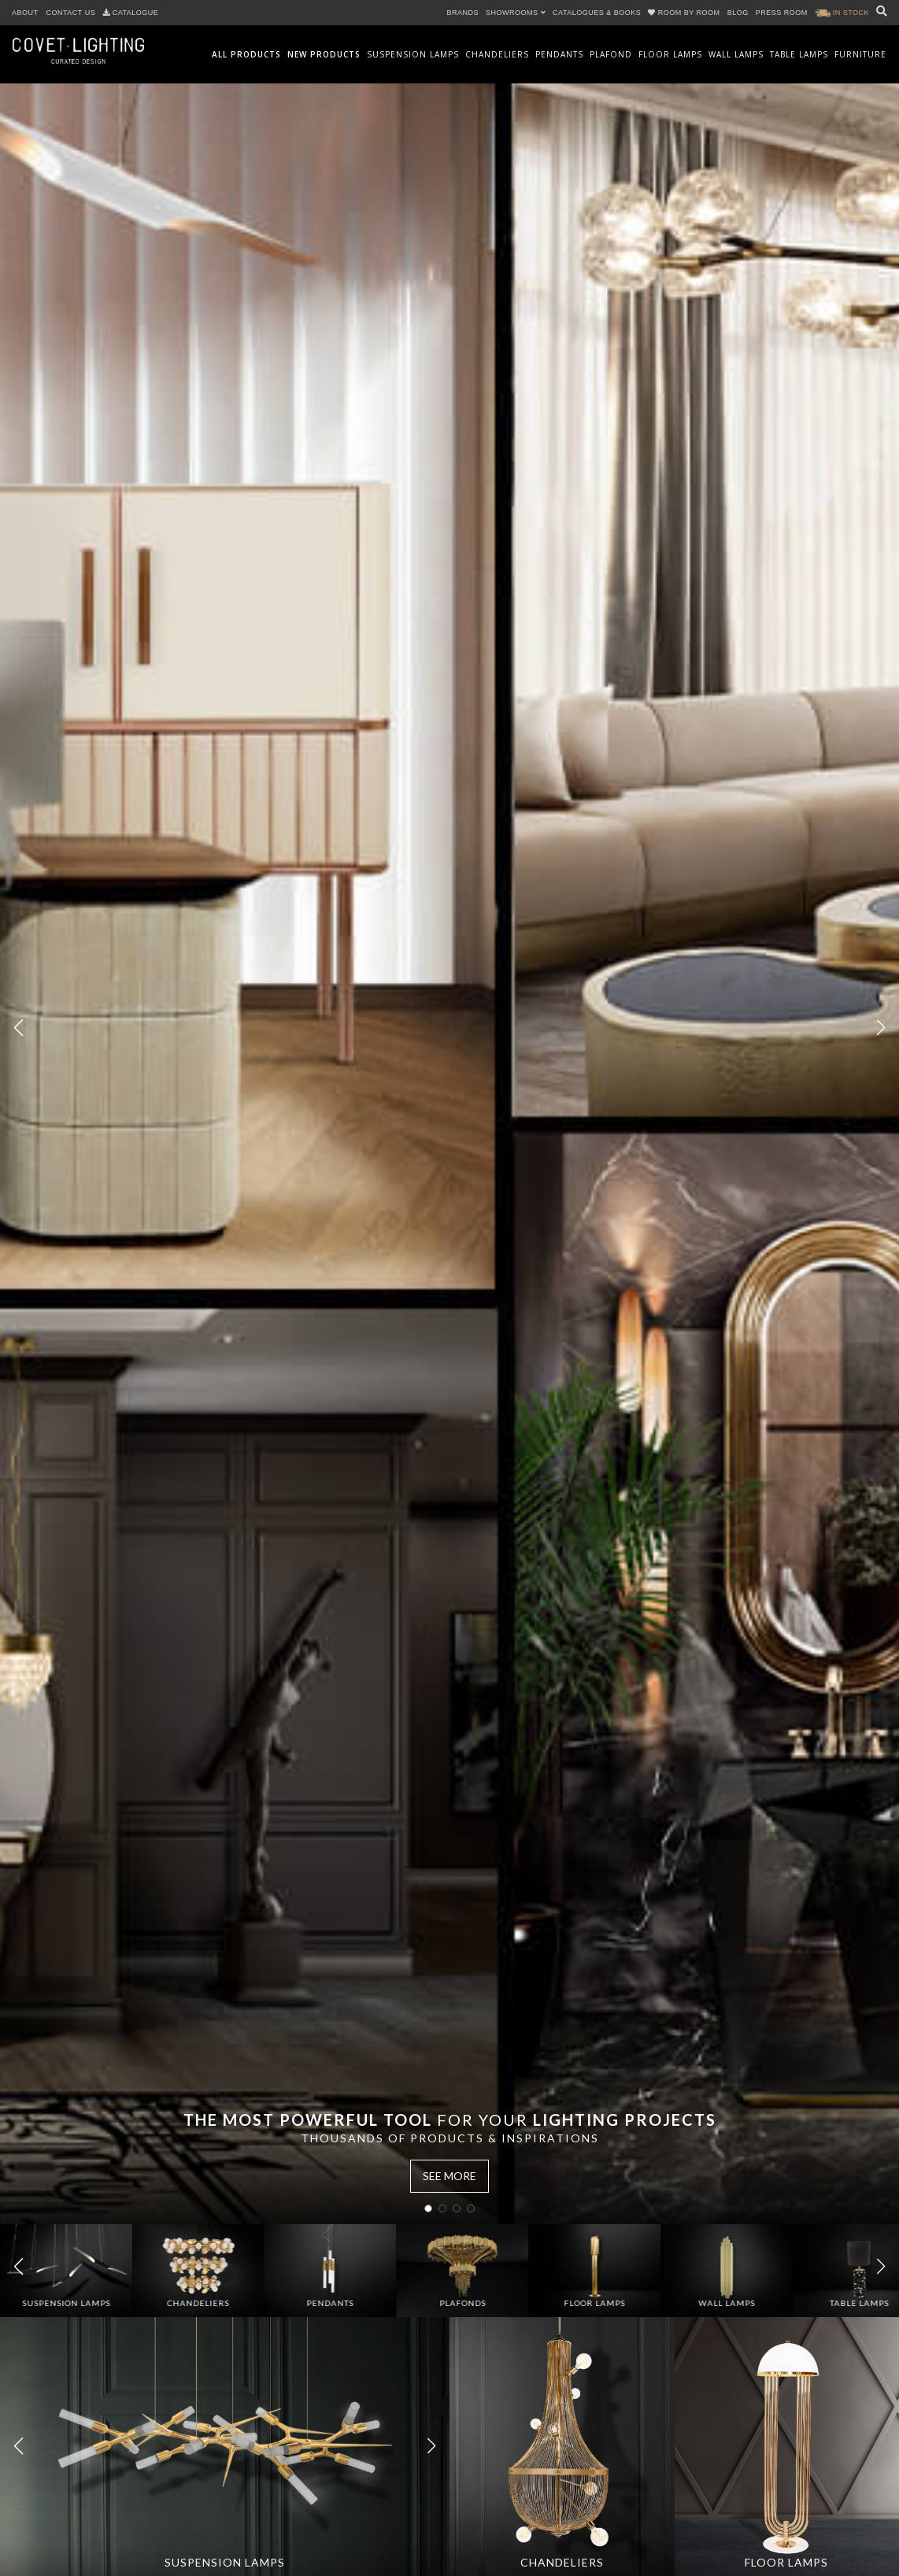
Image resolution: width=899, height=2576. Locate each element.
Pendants (559, 54)
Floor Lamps (670, 54)
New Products (324, 54)
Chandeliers (497, 54)
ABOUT (25, 13)
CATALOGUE (130, 13)
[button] (880, 1028)
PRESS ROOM (782, 13)
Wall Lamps (736, 54)
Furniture (860, 54)
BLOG (738, 13)
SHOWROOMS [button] (516, 13)
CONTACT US (71, 13)
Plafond (611, 54)
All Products (246, 54)
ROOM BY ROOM (685, 13)
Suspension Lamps (413, 54)
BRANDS (463, 13)
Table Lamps (799, 54)
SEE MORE (449, 2175)
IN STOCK (842, 13)
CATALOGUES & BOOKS (597, 13)
